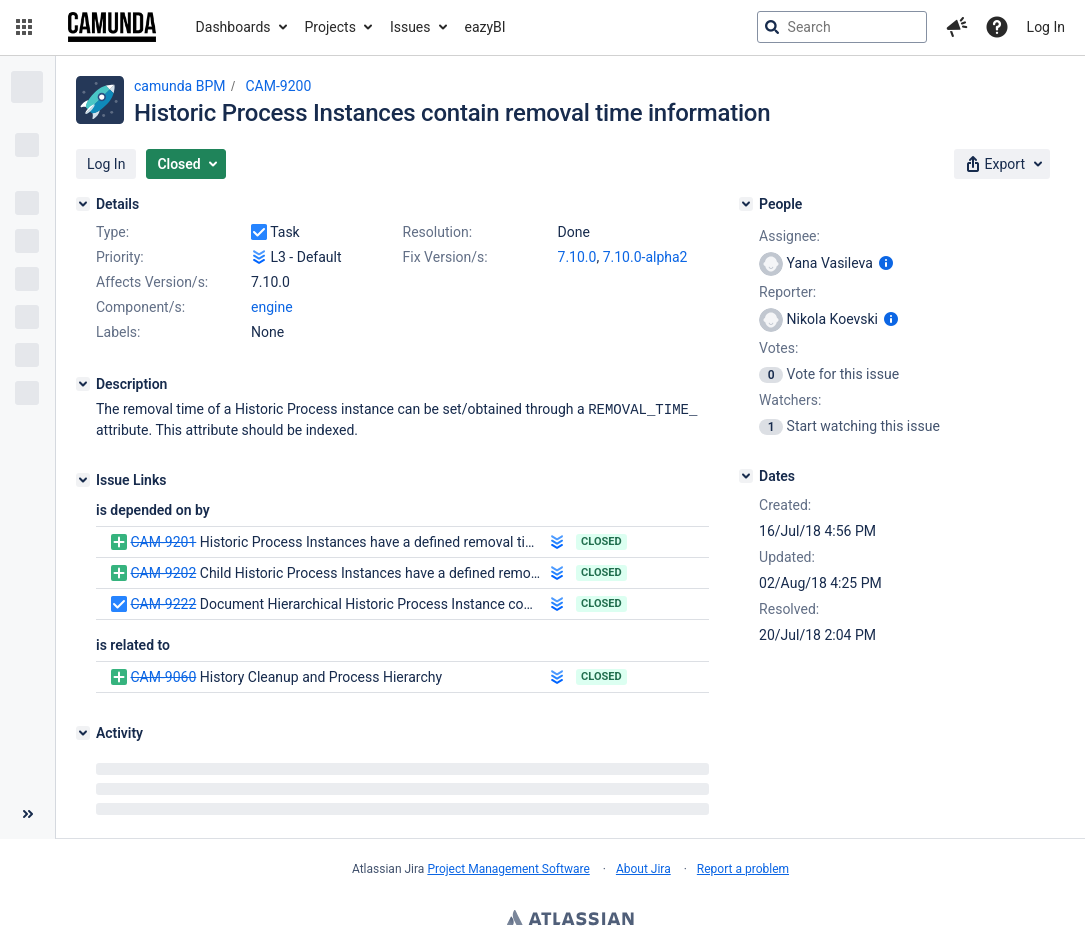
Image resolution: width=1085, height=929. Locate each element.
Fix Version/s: (445, 257)
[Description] (83, 384)
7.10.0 (577, 257)
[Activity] (83, 732)
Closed (601, 540)
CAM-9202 (163, 572)
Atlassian (570, 919)
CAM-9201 (163, 541)
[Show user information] (886, 263)
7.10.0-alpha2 (645, 257)
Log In (1046, 27)
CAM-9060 (163, 676)
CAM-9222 (163, 603)
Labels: (118, 332)
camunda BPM (179, 86)
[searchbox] (842, 27)
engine (272, 307)
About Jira (643, 868)
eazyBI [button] (485, 27)
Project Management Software (508, 868)
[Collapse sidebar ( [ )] (27, 813)
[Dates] (746, 476)
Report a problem (743, 868)
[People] (746, 204)
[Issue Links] (83, 479)
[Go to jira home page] (112, 27)
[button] (24, 27)
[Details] (83, 204)
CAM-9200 (278, 86)
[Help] (997, 27)
